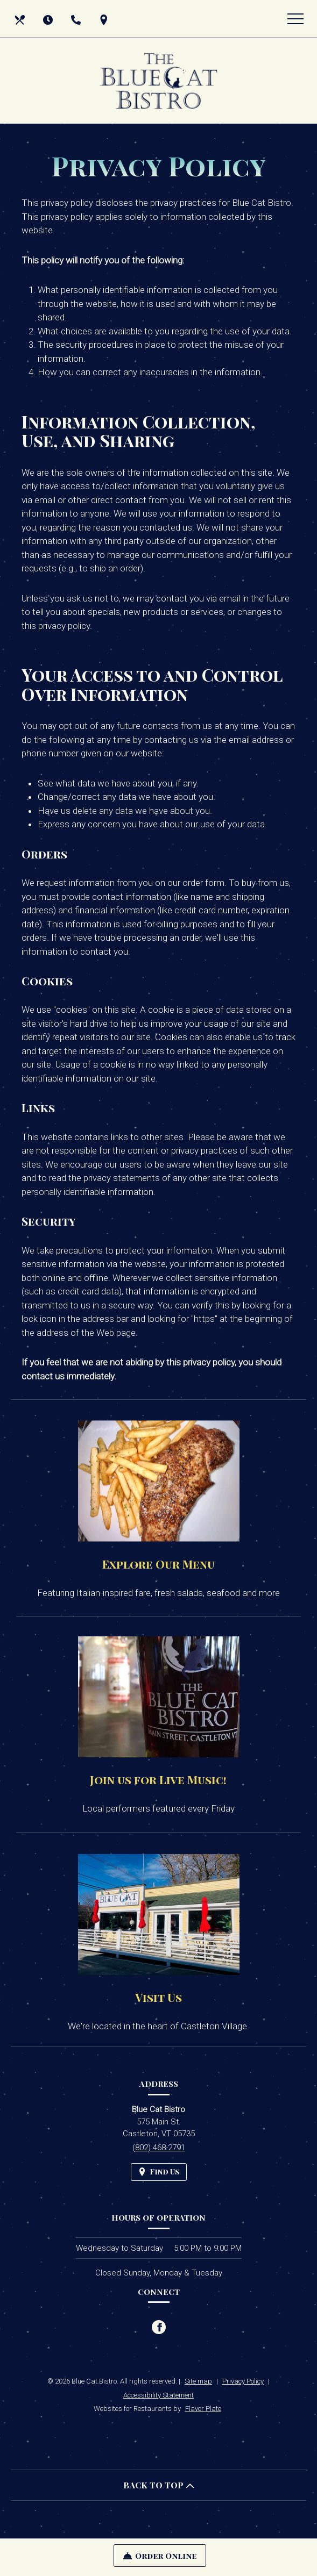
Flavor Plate (203, 2409)
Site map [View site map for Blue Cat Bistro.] (198, 2381)
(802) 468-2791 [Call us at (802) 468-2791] (158, 2147)
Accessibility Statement (158, 2395)
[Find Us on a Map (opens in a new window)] (105, 18)
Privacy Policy (243, 2381)
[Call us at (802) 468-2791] (77, 18)
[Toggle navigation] (295, 18)
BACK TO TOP (158, 2485)
